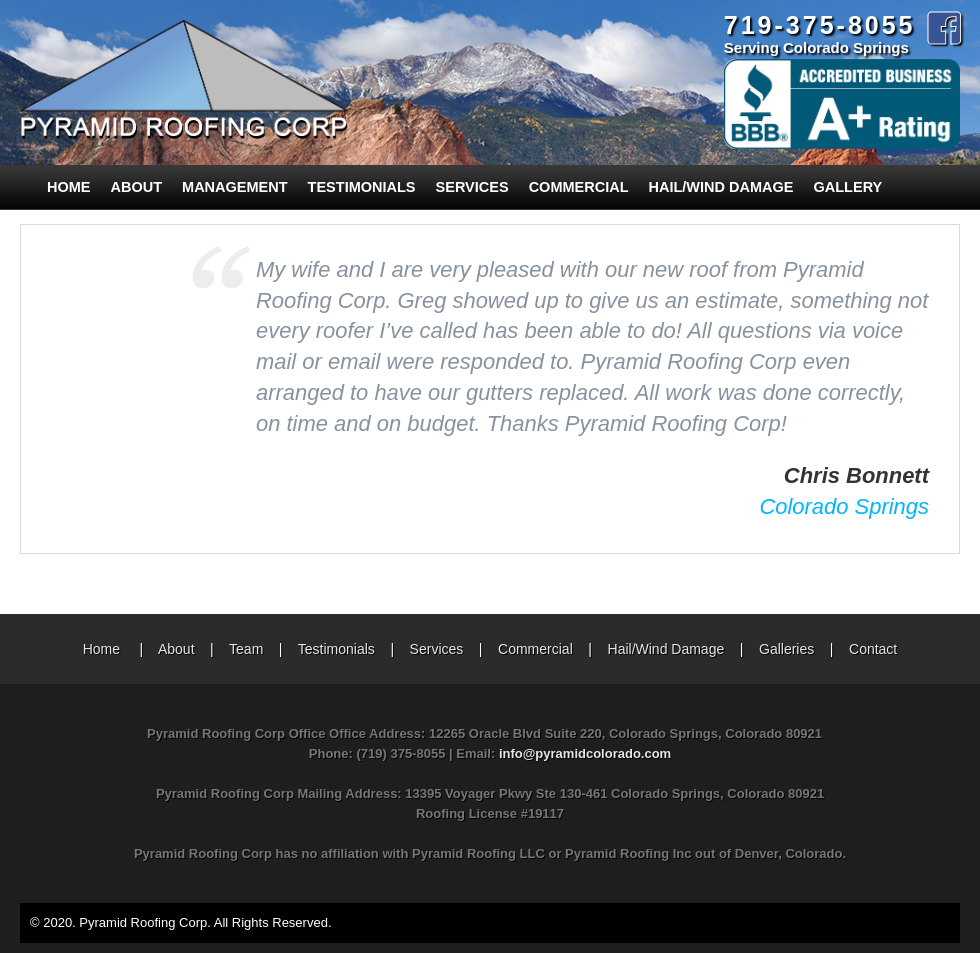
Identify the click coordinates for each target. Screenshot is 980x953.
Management (235, 187)
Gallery (848, 187)
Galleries (786, 649)
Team (246, 649)
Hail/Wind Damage (721, 187)
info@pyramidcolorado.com (585, 753)
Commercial (579, 187)
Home (69, 187)
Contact (873, 649)
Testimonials (362, 187)
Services (472, 187)
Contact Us (79, 231)
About (137, 187)
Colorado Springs (844, 506)
